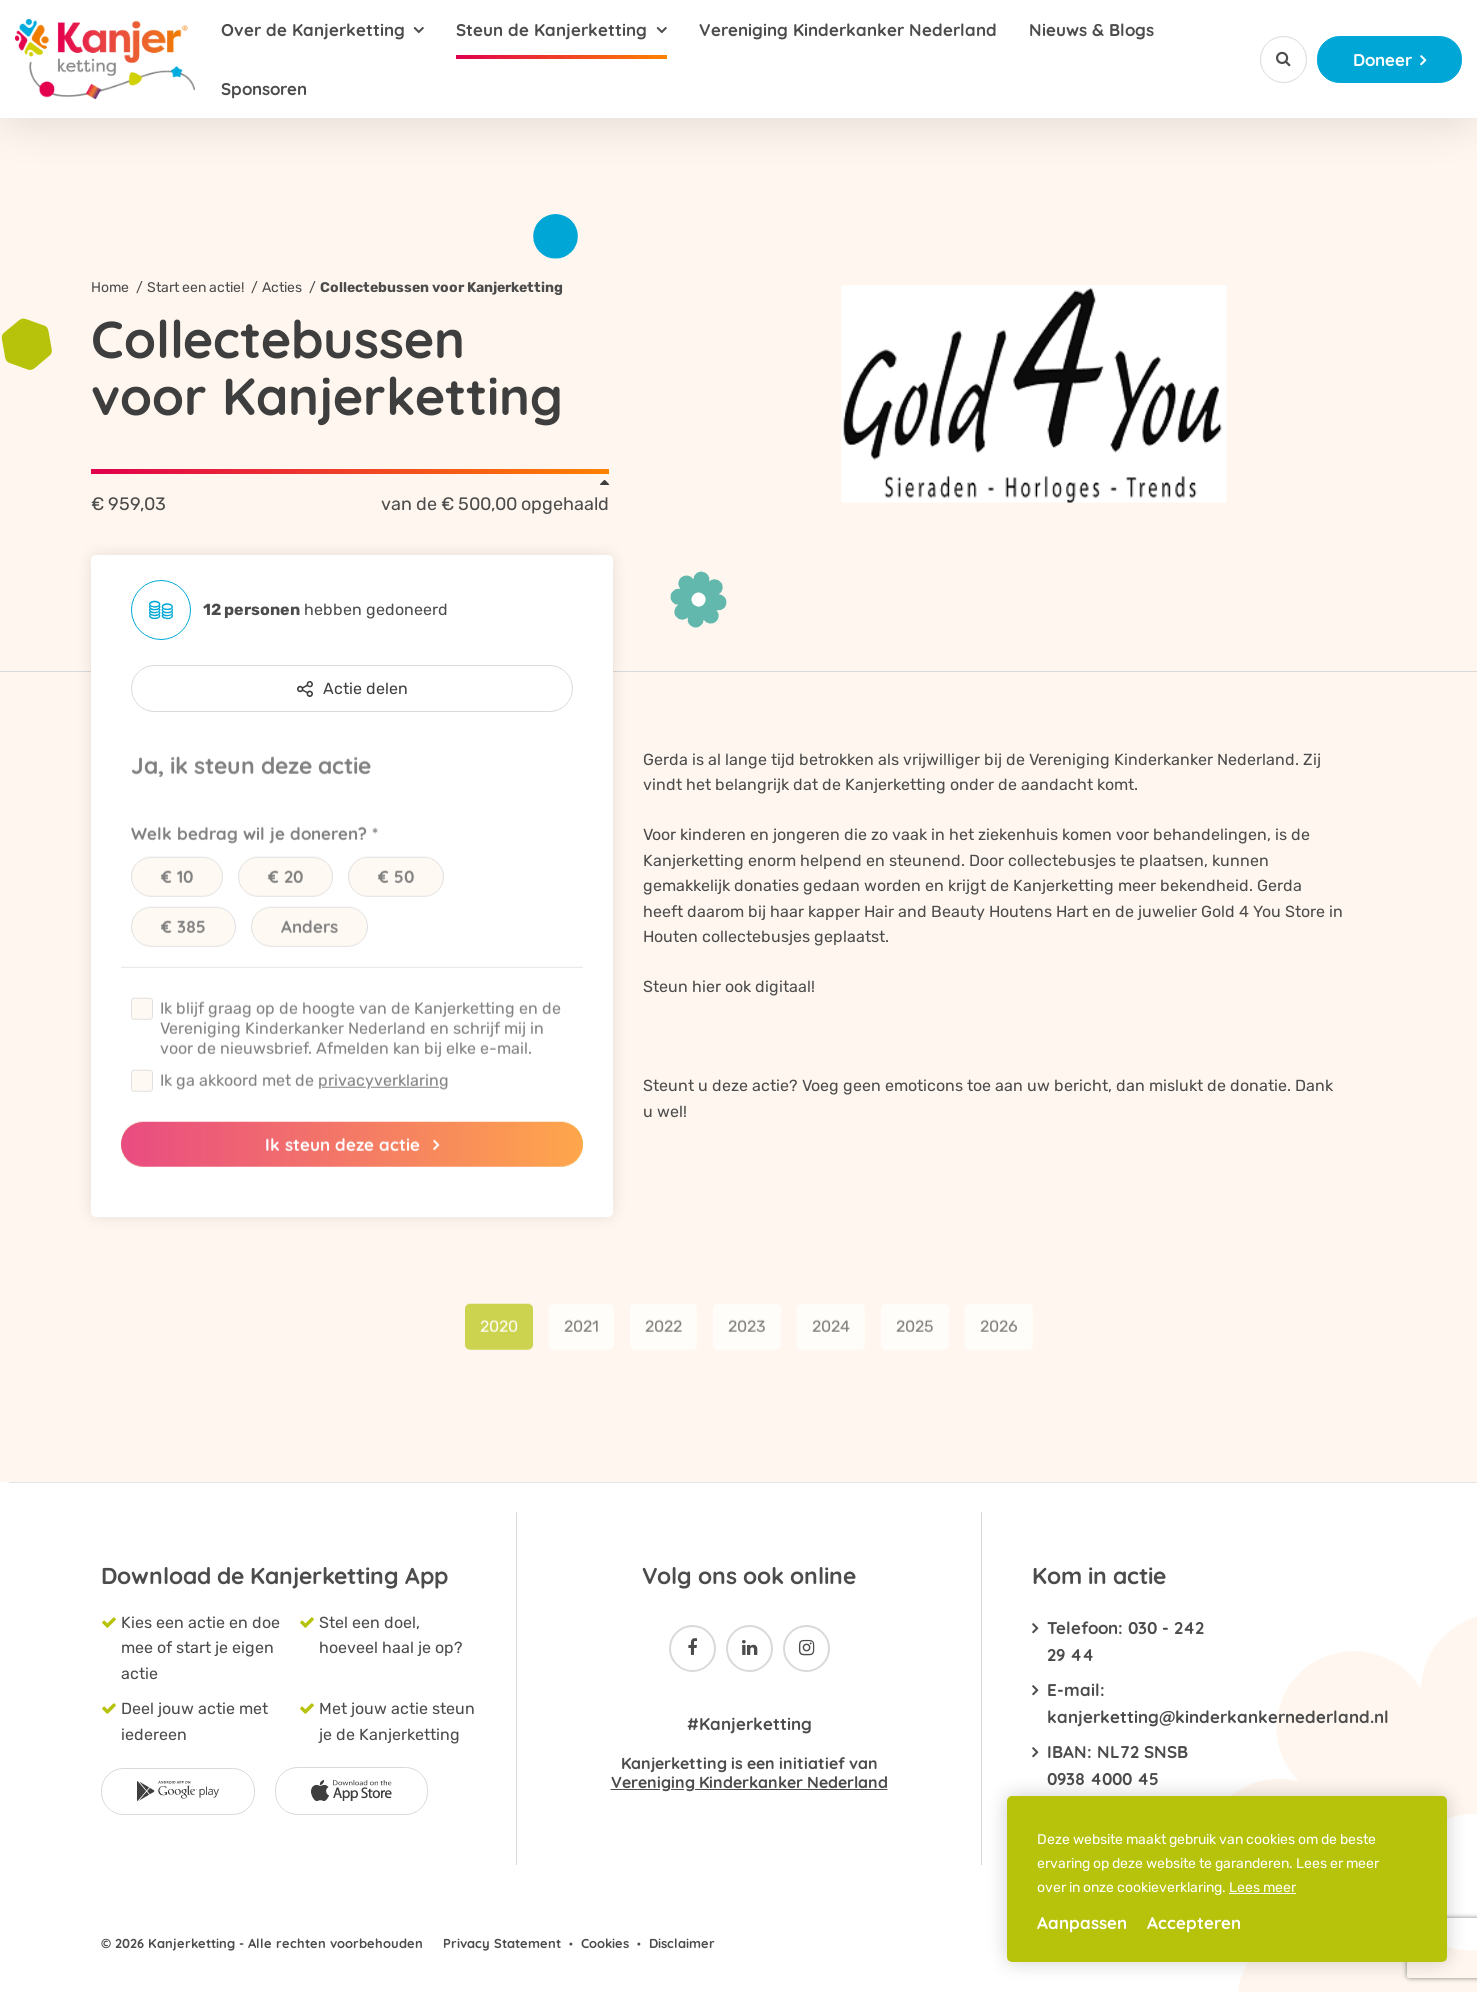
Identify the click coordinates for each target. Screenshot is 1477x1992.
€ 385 (183, 942)
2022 (663, 1342)
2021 (581, 1342)
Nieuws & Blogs (1091, 29)
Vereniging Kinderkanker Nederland (848, 29)
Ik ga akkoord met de (304, 1096)
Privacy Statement (502, 1943)
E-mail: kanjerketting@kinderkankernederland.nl (1125, 1703)
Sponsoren (264, 88)
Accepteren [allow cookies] (1194, 1922)
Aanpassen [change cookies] (1082, 1922)
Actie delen (352, 688)
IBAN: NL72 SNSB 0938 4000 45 (1117, 1765)
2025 (915, 1342)
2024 (831, 1342)
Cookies (605, 1943)
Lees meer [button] (1262, 1887)
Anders (309, 942)
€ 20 (285, 892)
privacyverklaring (383, 1096)
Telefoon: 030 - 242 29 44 (1125, 1641)
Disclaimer (682, 1943)
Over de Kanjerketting (313, 29)
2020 (499, 1342)
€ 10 (177, 892)
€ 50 (396, 892)
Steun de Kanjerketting (551, 29)
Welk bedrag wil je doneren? (249, 849)
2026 (999, 1342)
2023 (747, 1342)
